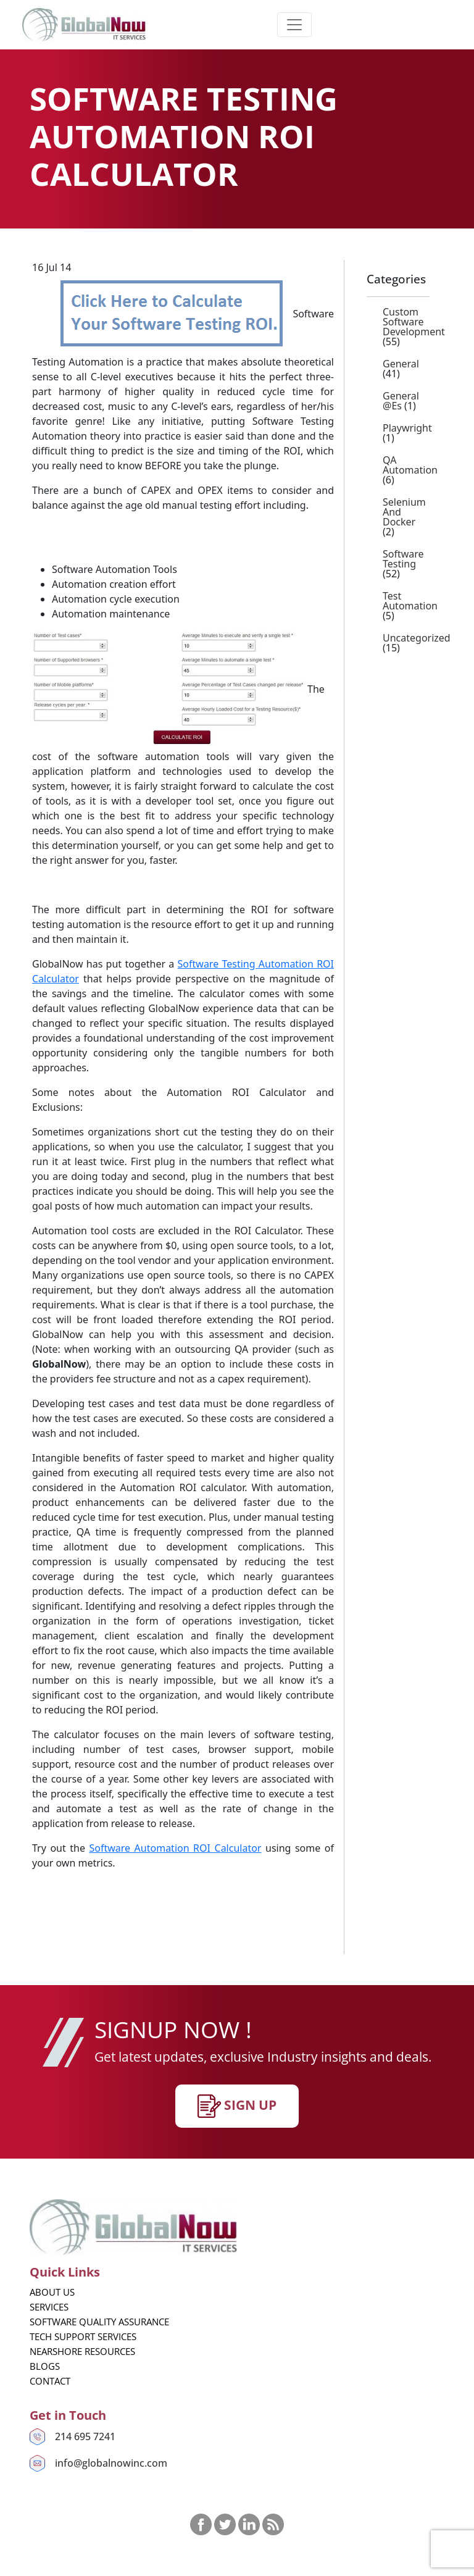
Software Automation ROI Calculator (175, 1848)
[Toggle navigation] (294, 24)
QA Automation (410, 465)
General (401, 363)
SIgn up (237, 2106)
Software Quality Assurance (99, 2321)
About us (52, 2292)
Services (49, 2307)
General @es (401, 400)
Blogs (45, 2366)
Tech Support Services (83, 2336)
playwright (407, 428)
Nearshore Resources (82, 2351)
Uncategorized (417, 638)
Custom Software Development (414, 321)
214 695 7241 (85, 2436)
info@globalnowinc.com (111, 2463)
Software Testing (403, 559)
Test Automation (410, 601)
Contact (50, 2381)
